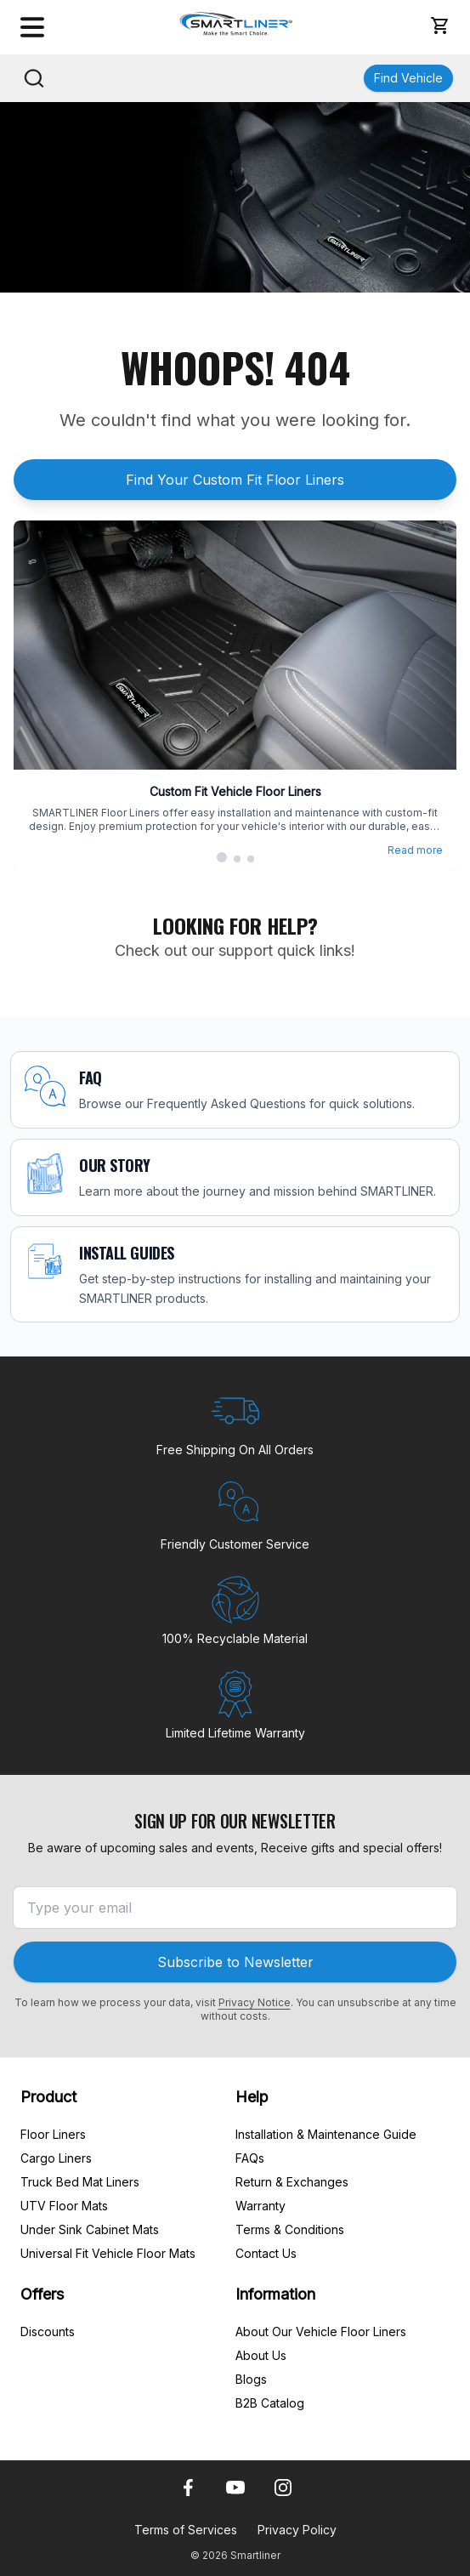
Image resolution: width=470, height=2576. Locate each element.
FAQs (249, 2158)
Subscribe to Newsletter (235, 1961)
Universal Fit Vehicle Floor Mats (107, 2253)
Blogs (251, 2379)
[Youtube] (235, 2487)
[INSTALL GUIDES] (235, 1274)
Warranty (260, 2205)
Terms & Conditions (289, 2229)
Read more (415, 850)
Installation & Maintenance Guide (325, 2134)
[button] (439, 25)
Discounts (47, 2331)
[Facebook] (188, 2487)
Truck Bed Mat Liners (79, 2182)
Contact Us (266, 2253)
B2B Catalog (269, 2403)
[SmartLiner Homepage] (237, 23)
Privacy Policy (297, 2529)
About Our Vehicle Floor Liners (320, 2331)
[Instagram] (283, 2487)
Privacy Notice (254, 2002)
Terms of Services (185, 2529)
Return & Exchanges (291, 2182)
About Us (260, 2355)
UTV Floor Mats (64, 2205)
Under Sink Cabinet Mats (89, 2229)
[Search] (34, 78)
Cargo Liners (56, 2158)
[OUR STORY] (235, 1177)
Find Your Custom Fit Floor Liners (235, 479)
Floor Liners (53, 2134)
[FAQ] (235, 1090)
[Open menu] (32, 27)
